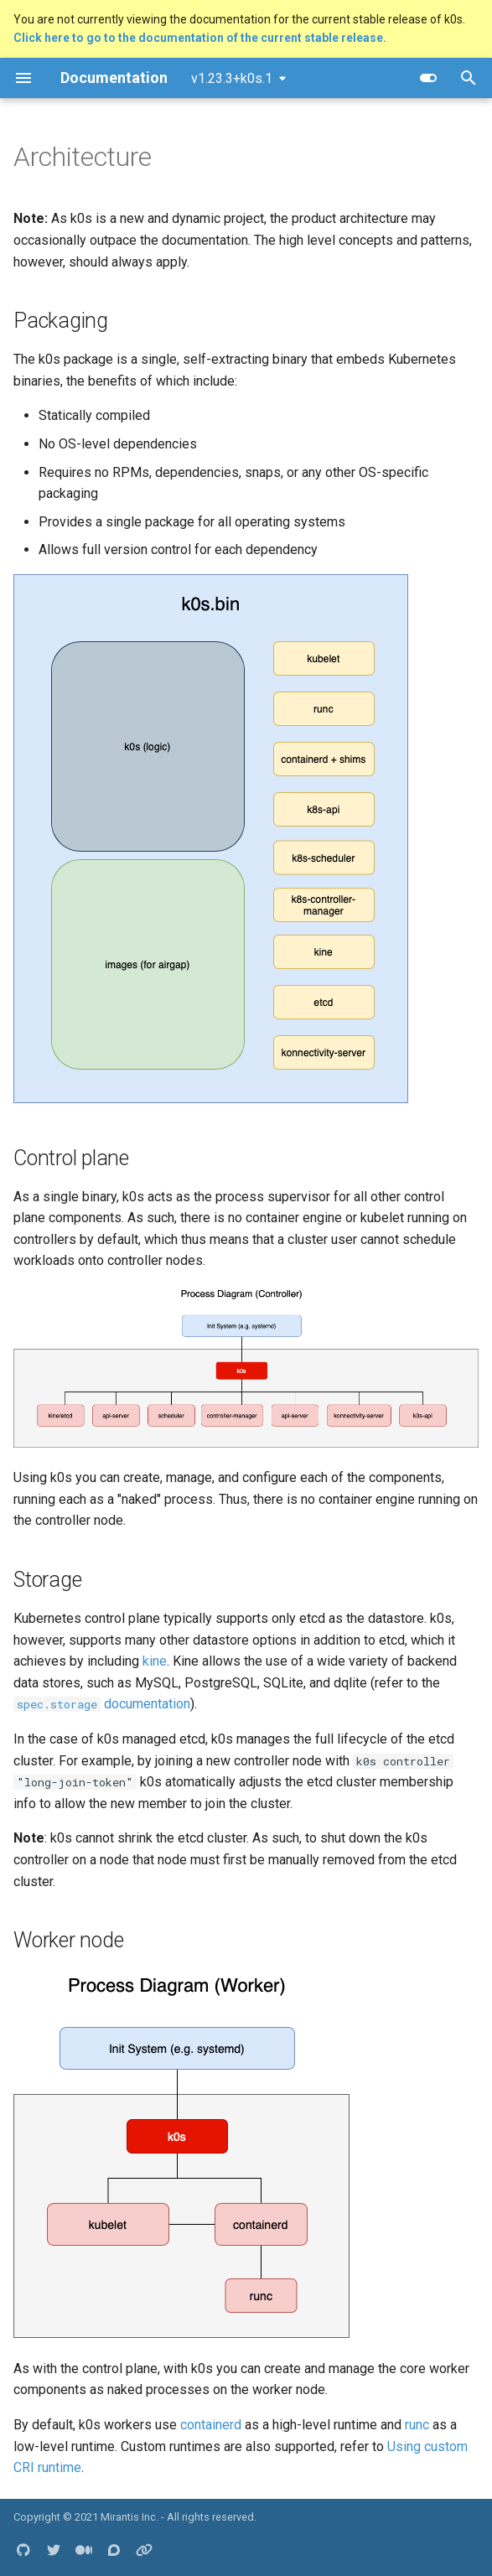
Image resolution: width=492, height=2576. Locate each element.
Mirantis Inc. (129, 2517)
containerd (210, 2425)
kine (154, 1661)
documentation (101, 1704)
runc (417, 2425)
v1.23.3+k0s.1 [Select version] (231, 78)
